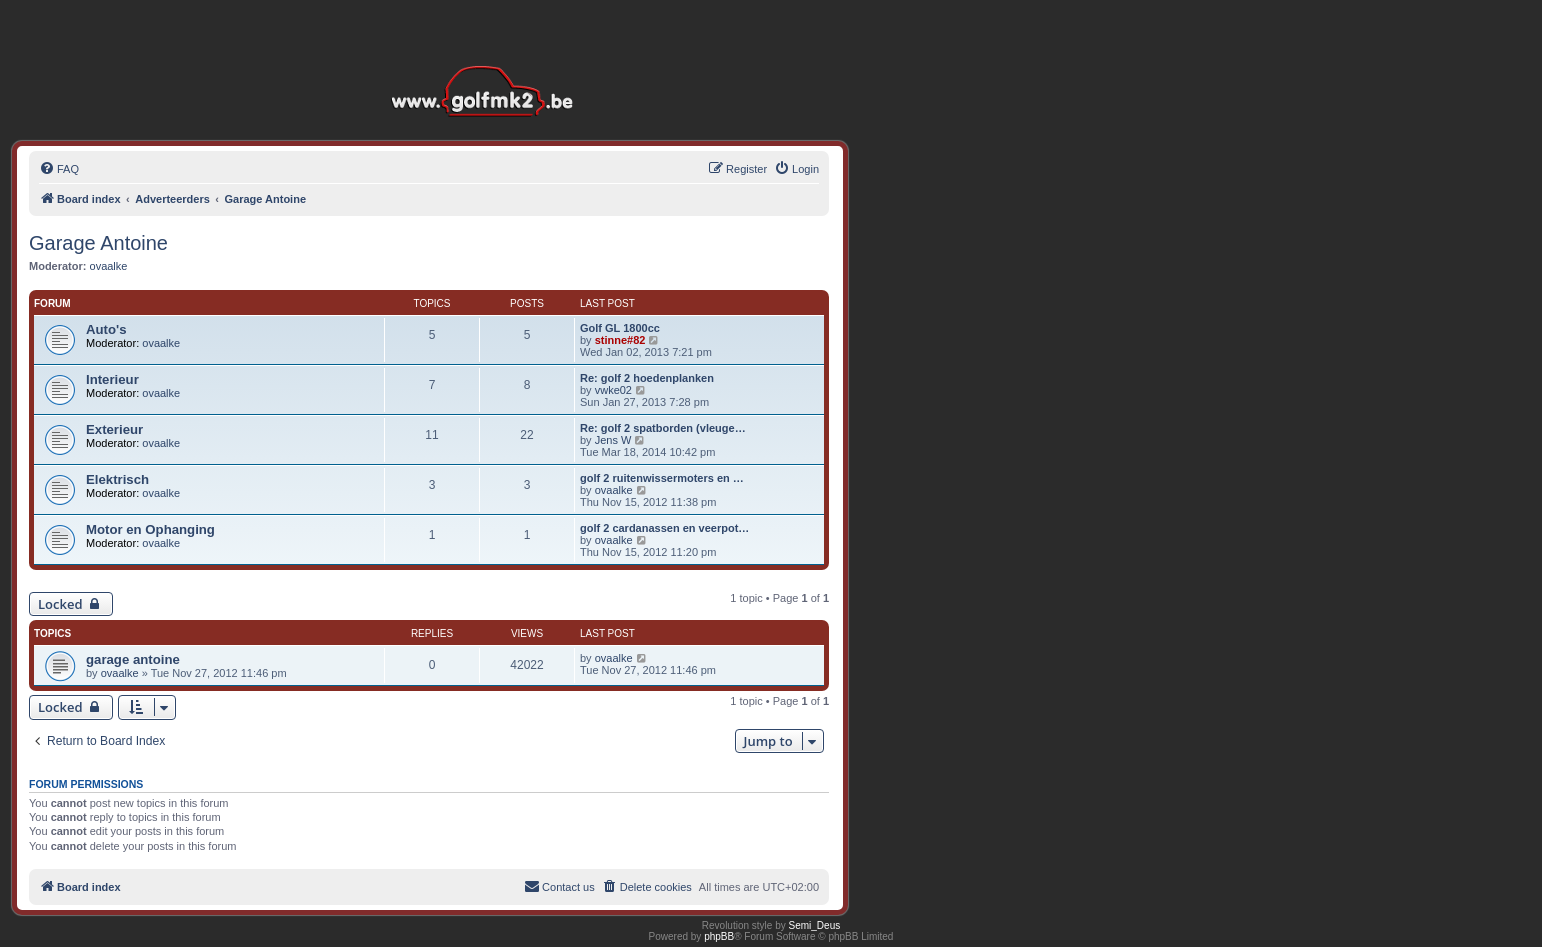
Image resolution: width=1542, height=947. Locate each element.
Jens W (613, 440)
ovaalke (109, 266)
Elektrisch (117, 479)
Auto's (106, 329)
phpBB (719, 936)
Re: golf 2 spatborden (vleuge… (663, 428)
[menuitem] (59, 169)
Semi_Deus (815, 925)
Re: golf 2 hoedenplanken (647, 378)
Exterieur (114, 429)
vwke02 (613, 390)
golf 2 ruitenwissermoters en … (662, 478)
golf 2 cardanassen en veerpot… (664, 528)
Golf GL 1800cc (620, 328)
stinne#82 (620, 340)
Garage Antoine (98, 243)
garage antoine (133, 659)
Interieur (112, 379)
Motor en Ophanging (150, 529)
